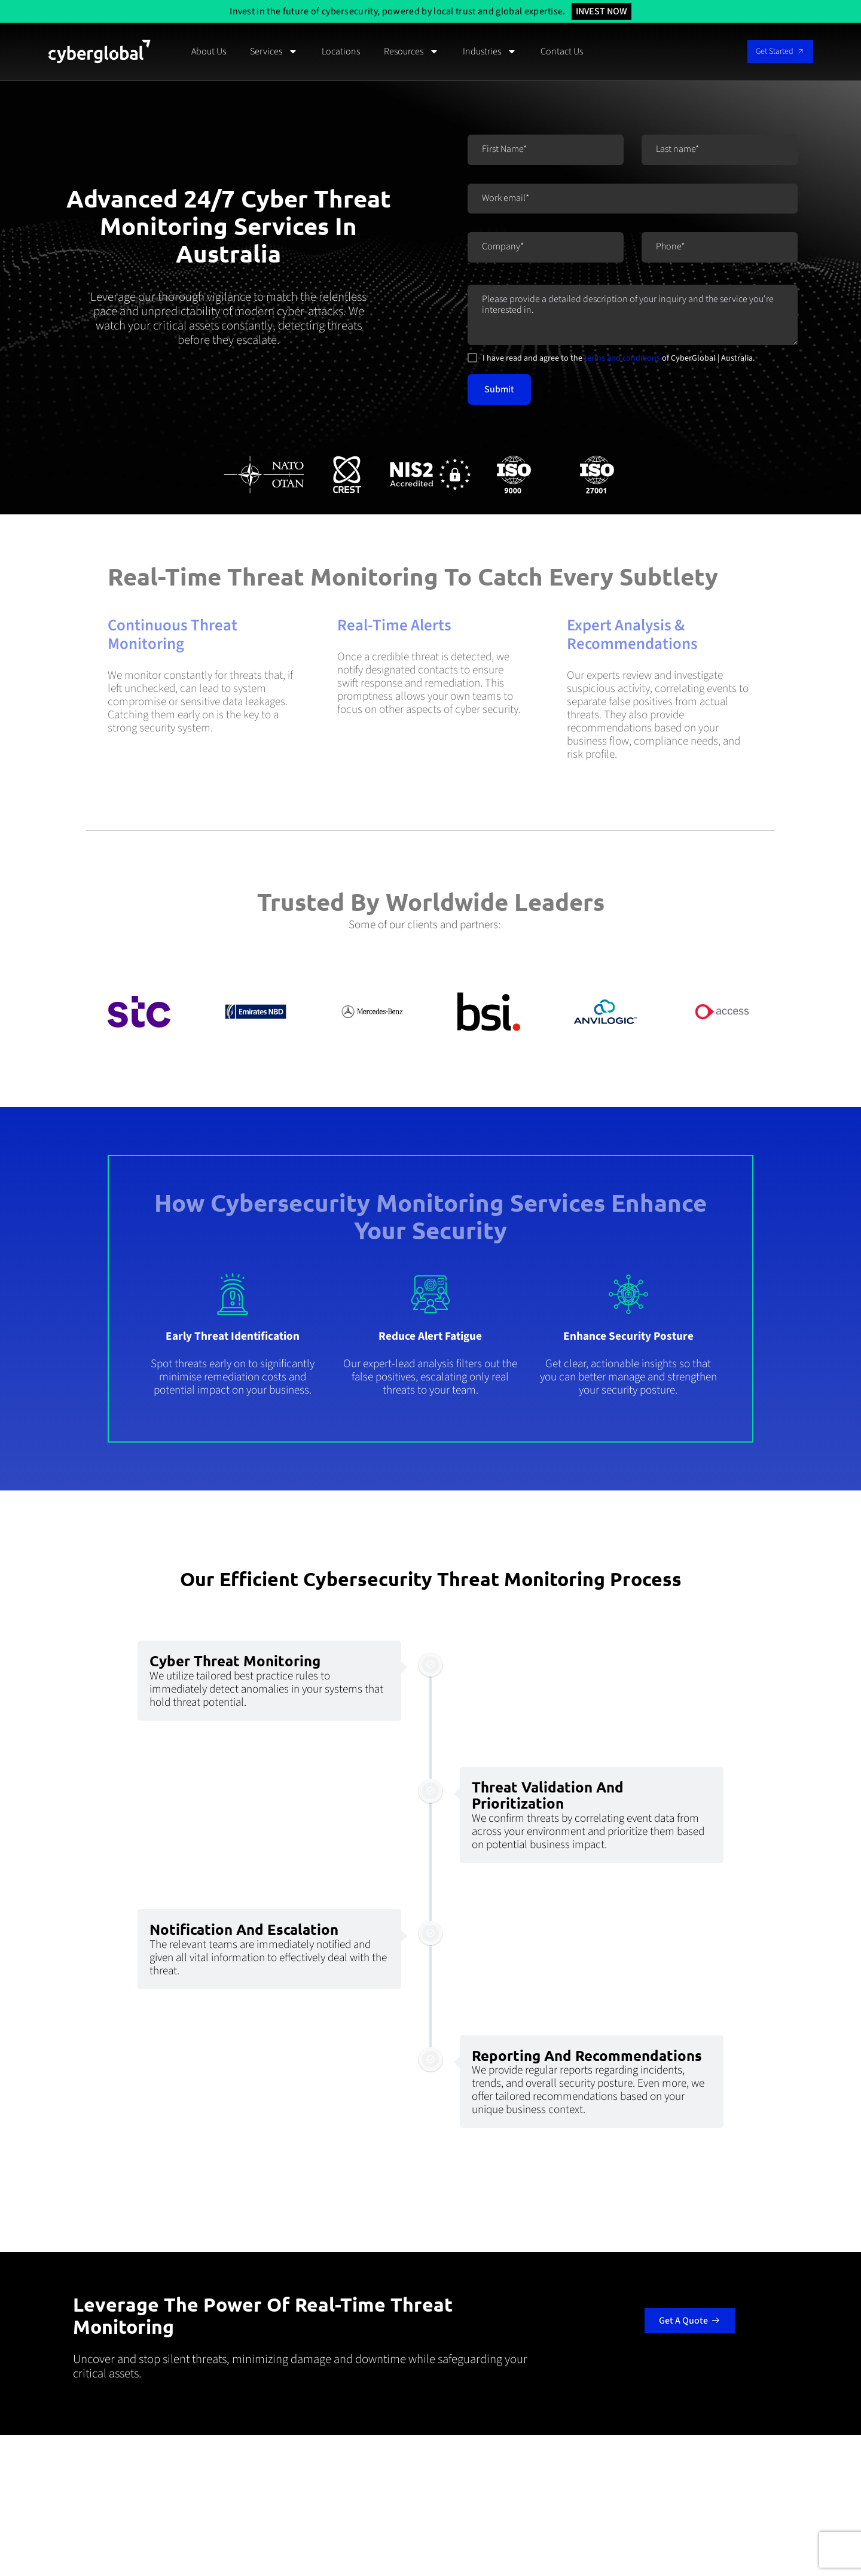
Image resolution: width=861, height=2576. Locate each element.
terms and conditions (622, 358)
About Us (208, 51)
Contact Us (562, 51)
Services (274, 51)
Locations (341, 51)
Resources (411, 51)
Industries (490, 51)
